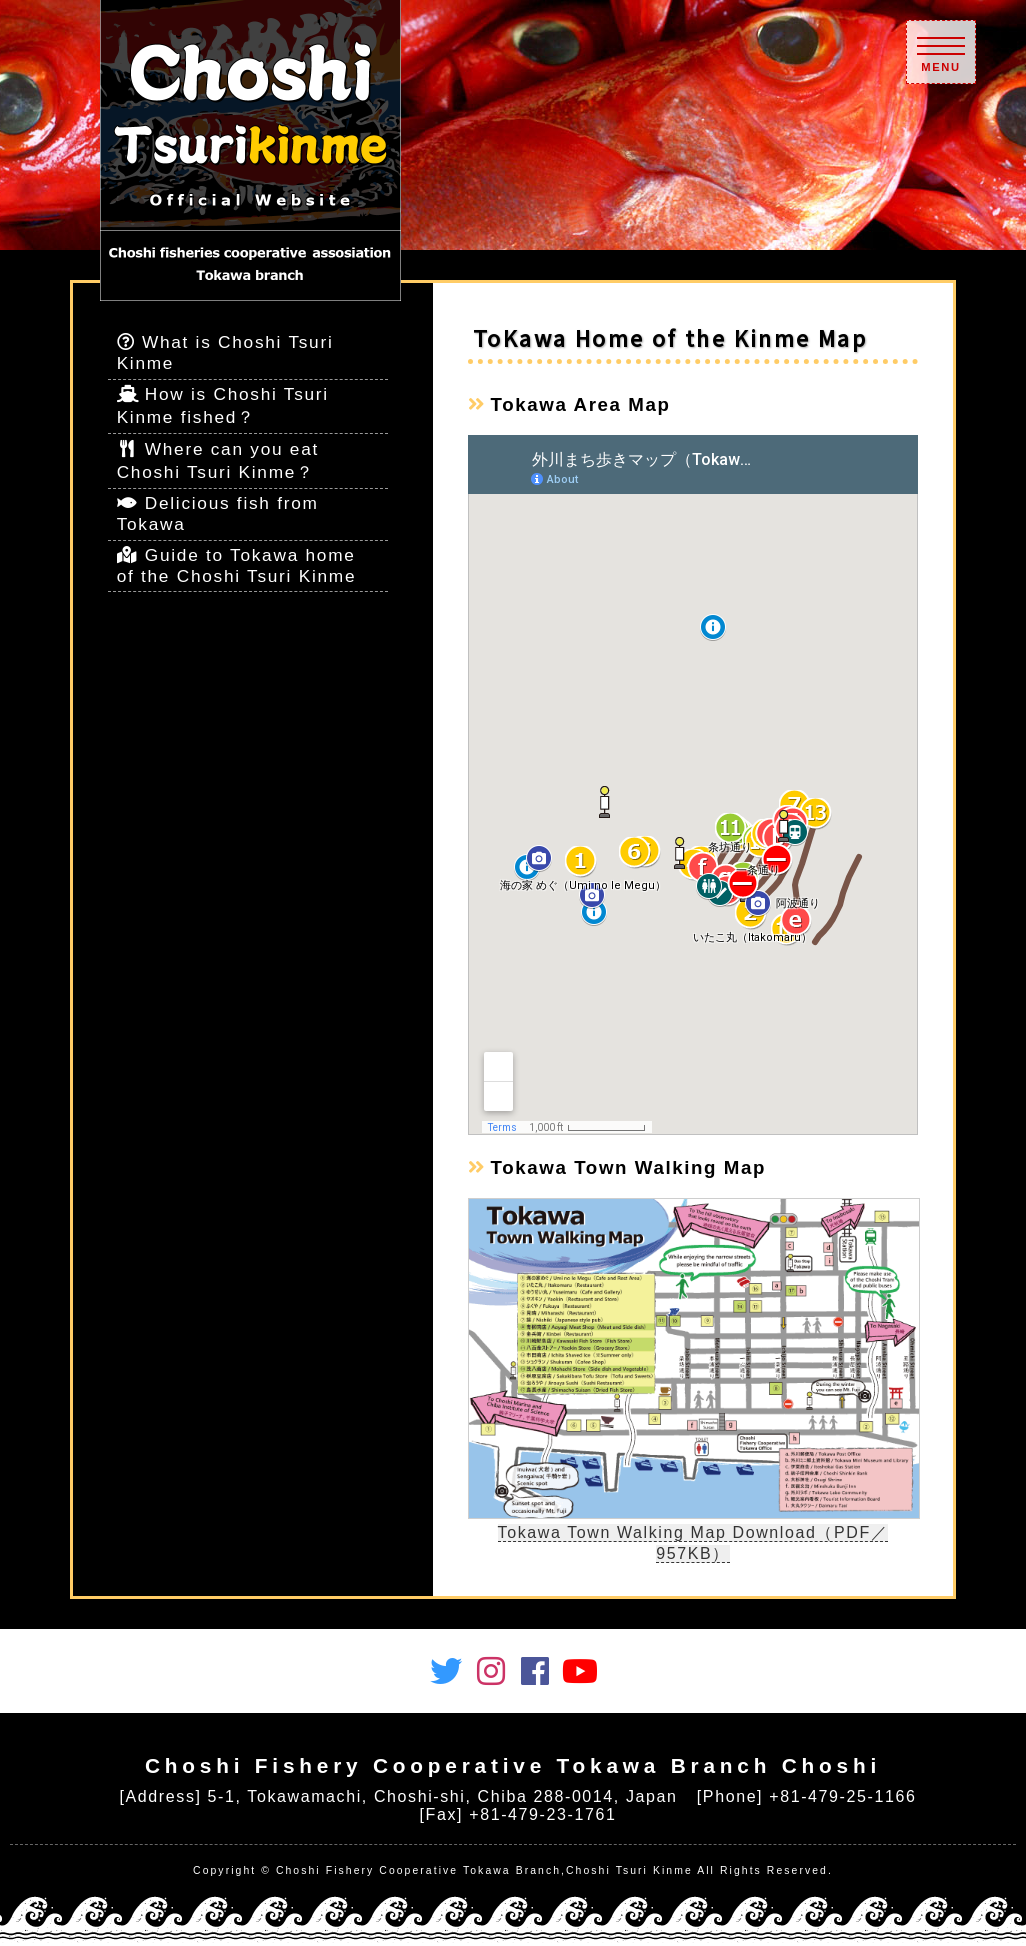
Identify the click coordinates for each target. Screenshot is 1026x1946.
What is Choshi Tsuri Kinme (225, 352)
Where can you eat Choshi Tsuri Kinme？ (218, 460)
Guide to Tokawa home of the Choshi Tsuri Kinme (237, 565)
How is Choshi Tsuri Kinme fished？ (223, 405)
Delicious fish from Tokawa (218, 513)
